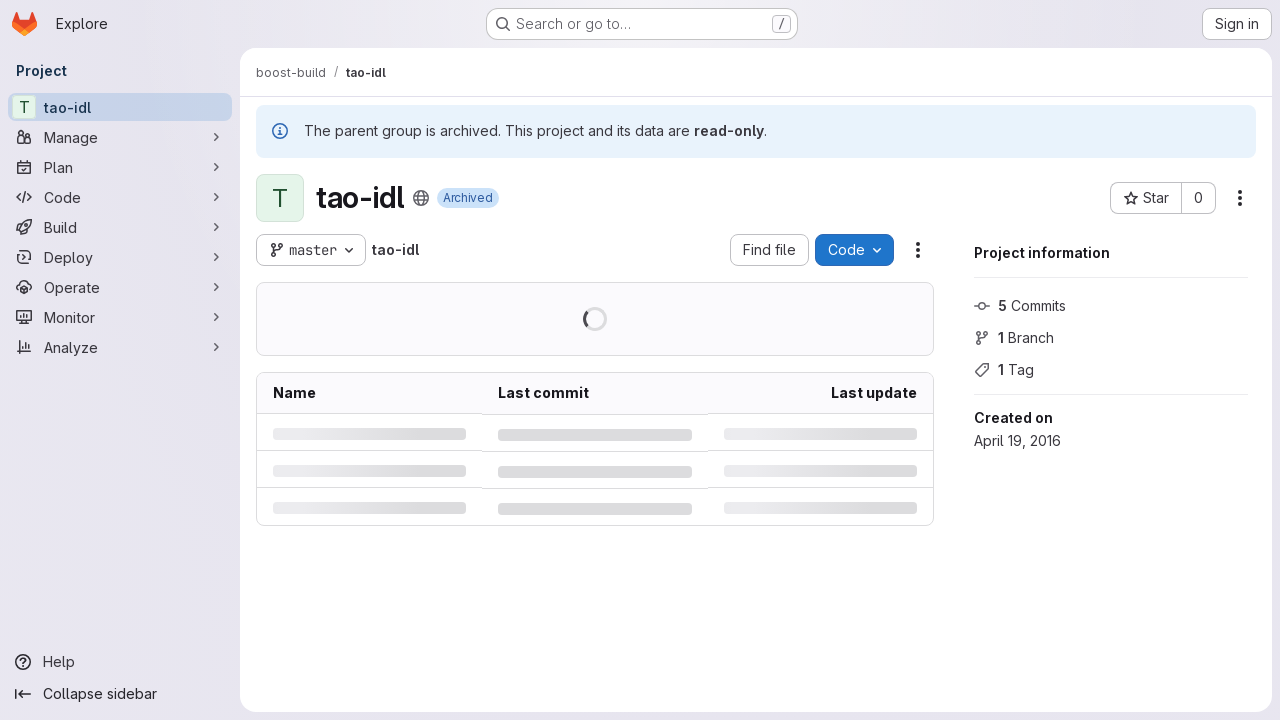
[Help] (120, 662)
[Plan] (120, 167)
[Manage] (120, 137)
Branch (1014, 337)
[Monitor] (120, 317)
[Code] (120, 197)
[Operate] (120, 287)
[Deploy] (120, 257)
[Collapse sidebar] (120, 694)
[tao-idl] (120, 107)
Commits (1020, 305)
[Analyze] (120, 347)
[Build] (120, 227)
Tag (1004, 369)
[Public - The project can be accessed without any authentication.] (421, 198)
